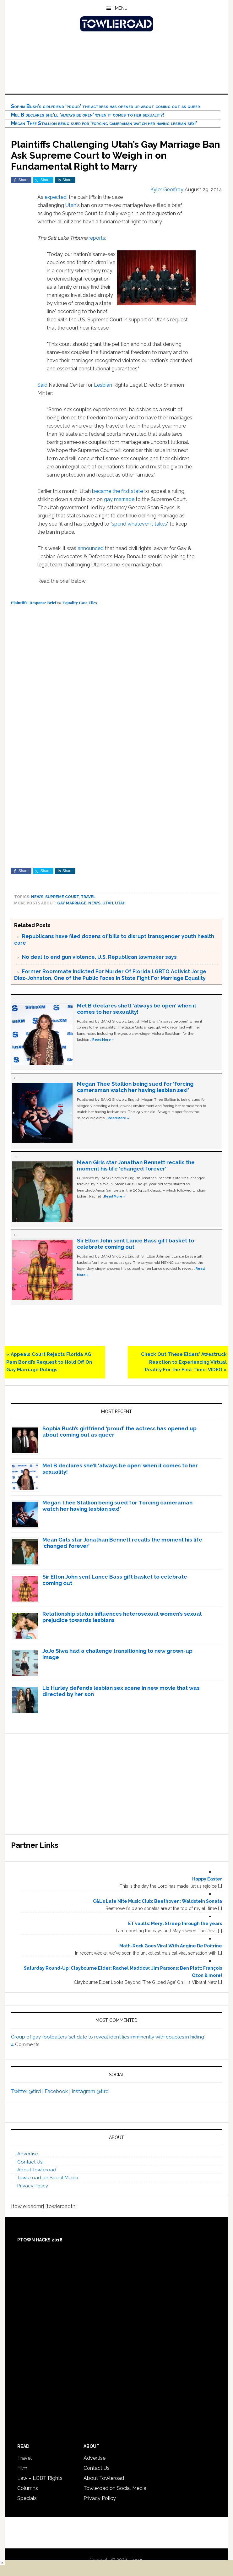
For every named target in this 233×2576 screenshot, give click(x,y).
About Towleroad (36, 2170)
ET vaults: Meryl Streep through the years (175, 1923)
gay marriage (119, 499)
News (37, 897)
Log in (137, 2559)
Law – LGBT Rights (39, 2478)
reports (97, 238)
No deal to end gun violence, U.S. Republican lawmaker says (99, 957)
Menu (121, 8)
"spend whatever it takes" (139, 524)
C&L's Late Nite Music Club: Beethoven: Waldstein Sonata (157, 1901)
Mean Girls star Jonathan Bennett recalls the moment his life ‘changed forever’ (136, 1165)
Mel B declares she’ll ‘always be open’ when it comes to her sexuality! (87, 115)
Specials (27, 2498)
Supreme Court (62, 897)
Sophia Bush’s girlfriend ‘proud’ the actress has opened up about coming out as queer (105, 106)
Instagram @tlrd (90, 2091)
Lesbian (103, 385)
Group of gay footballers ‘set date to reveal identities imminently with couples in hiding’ (108, 2037)
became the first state (117, 491)
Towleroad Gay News (116, 23)
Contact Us (29, 2162)
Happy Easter (207, 1878)
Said (43, 385)
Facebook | (58, 2091)
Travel (88, 897)
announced (91, 548)
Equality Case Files (79, 602)
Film (22, 2468)
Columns (27, 2488)
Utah (70, 205)
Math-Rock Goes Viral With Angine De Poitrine (170, 1945)
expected (56, 197)
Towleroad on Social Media (47, 2177)
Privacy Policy (32, 2186)
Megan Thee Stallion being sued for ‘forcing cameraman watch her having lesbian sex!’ (104, 123)
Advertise (27, 2154)
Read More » (103, 1039)
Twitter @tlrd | (28, 2091)
